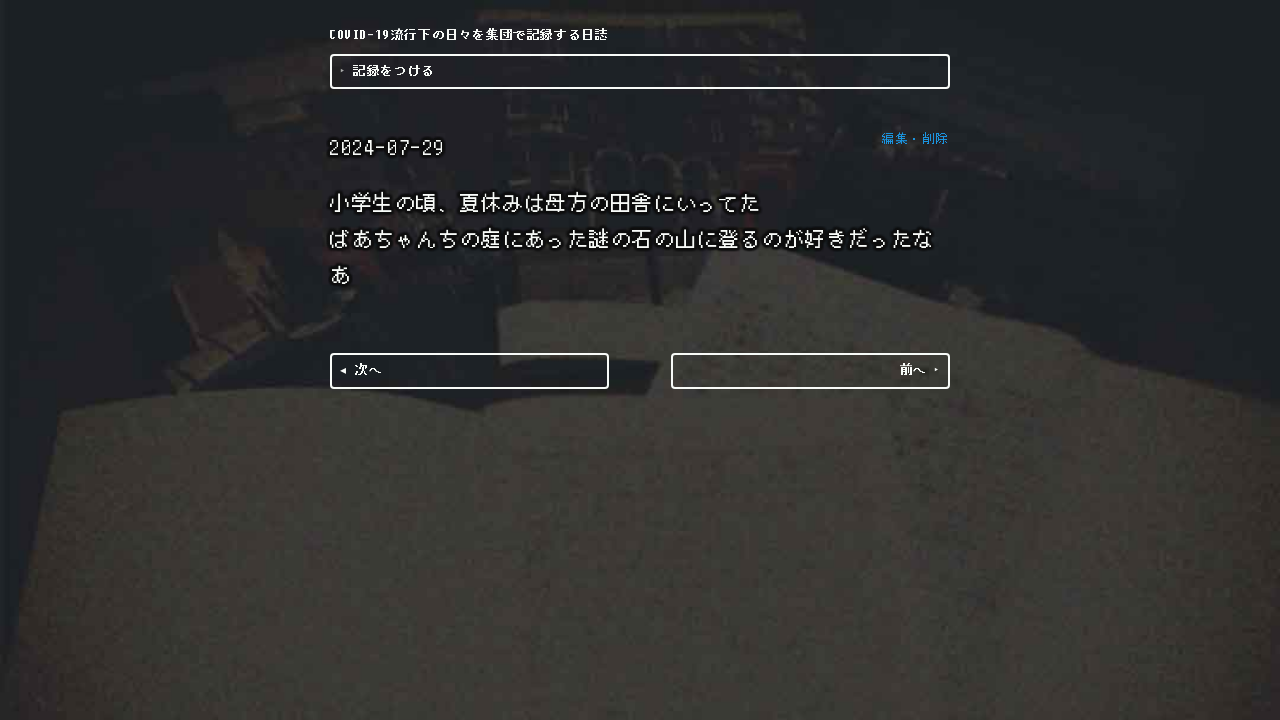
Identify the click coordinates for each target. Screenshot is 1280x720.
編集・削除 (916, 139)
